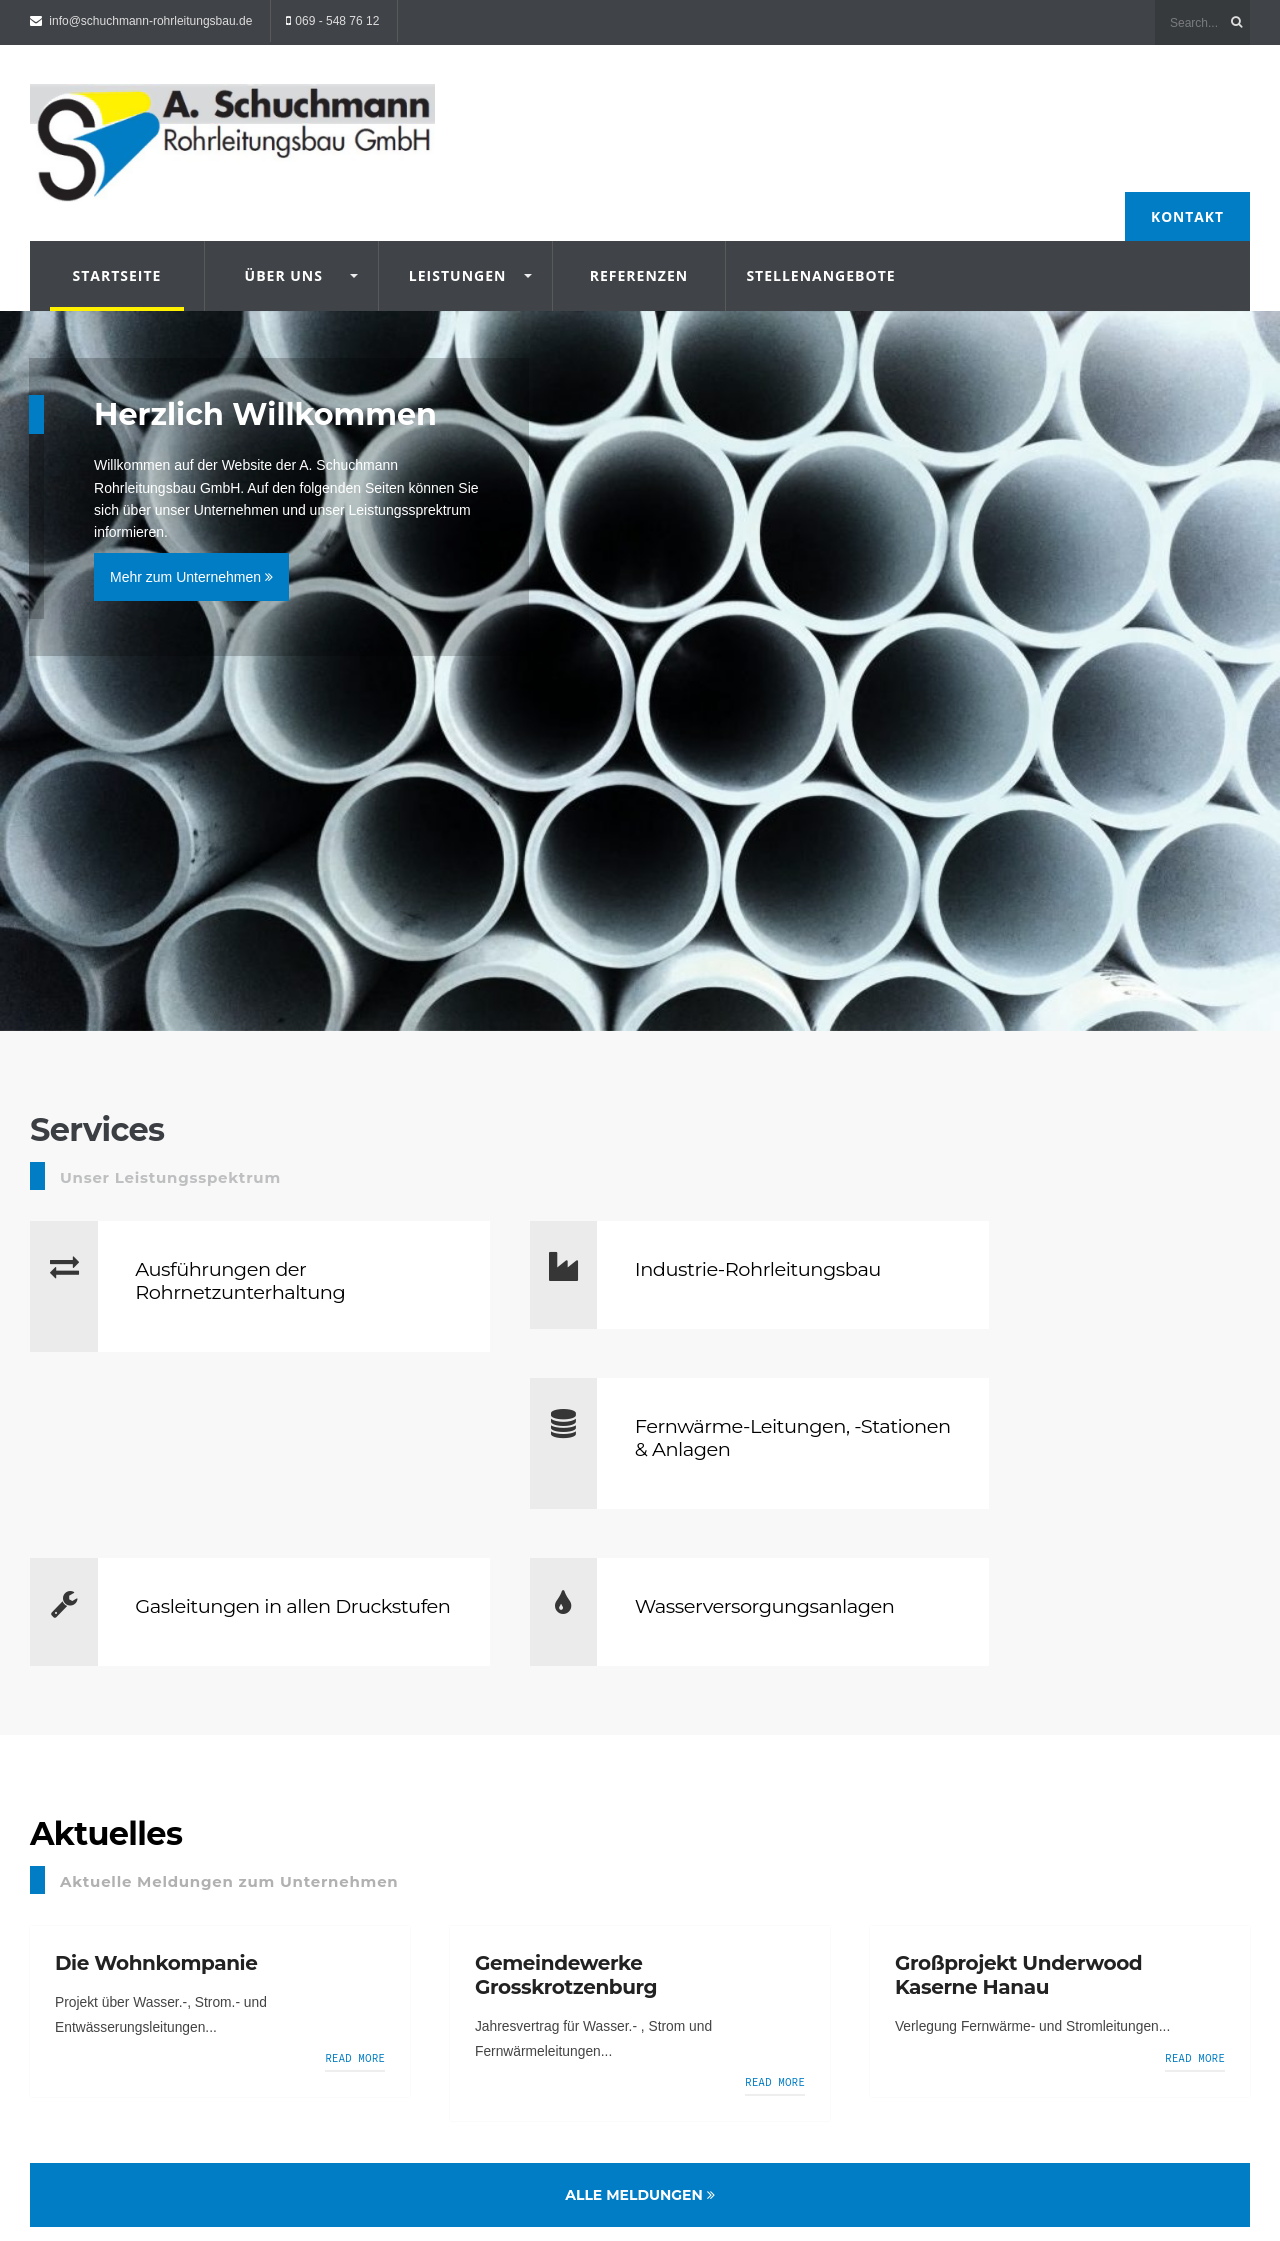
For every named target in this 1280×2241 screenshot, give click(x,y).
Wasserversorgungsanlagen (693, 1427)
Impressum (120, 2172)
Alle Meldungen (640, 2042)
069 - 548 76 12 (337, 21)
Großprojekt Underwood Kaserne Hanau (1018, 1820)
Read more (355, 1905)
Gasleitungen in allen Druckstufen (240, 1438)
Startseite (116, 252)
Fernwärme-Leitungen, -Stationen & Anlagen (1096, 1257)
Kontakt (1187, 192)
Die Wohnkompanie (156, 1808)
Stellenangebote (812, 252)
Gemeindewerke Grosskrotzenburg (566, 1820)
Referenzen (639, 252)
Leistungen (458, 252)
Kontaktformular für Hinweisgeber (343, 2172)
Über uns (284, 252)
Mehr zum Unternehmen (192, 559)
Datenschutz (203, 2172)
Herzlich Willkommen (276, 396)
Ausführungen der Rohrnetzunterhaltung (248, 1257)
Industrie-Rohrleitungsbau (640, 1257)
